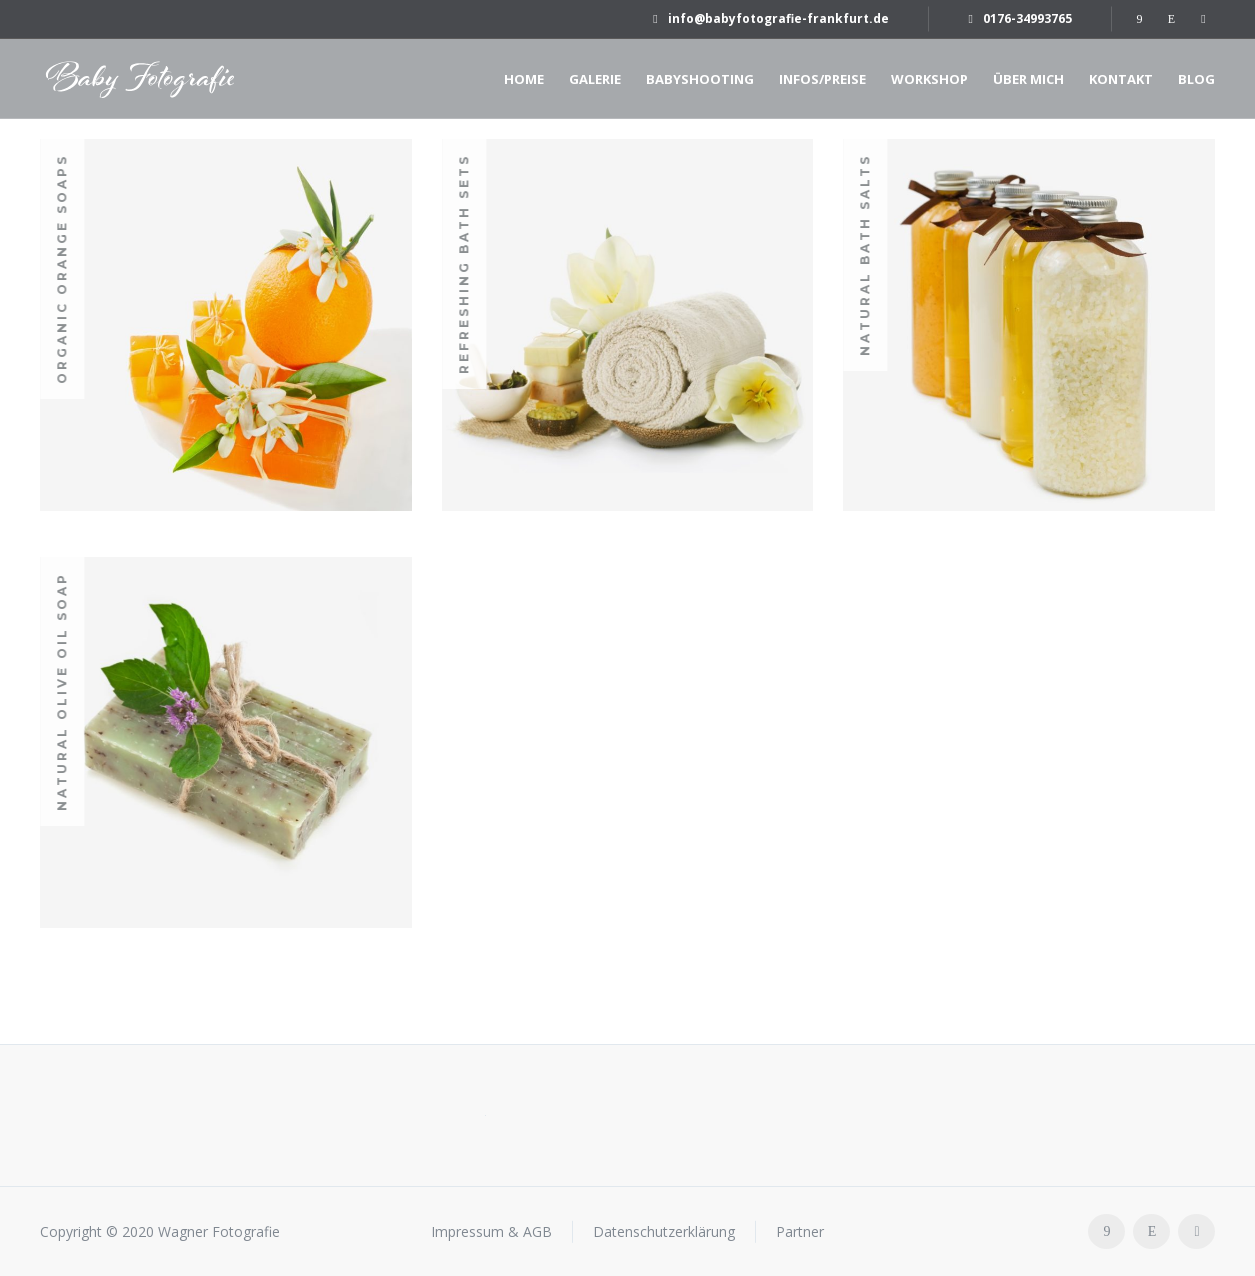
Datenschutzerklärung (664, 1231)
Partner (800, 1231)
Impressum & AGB (491, 1231)
